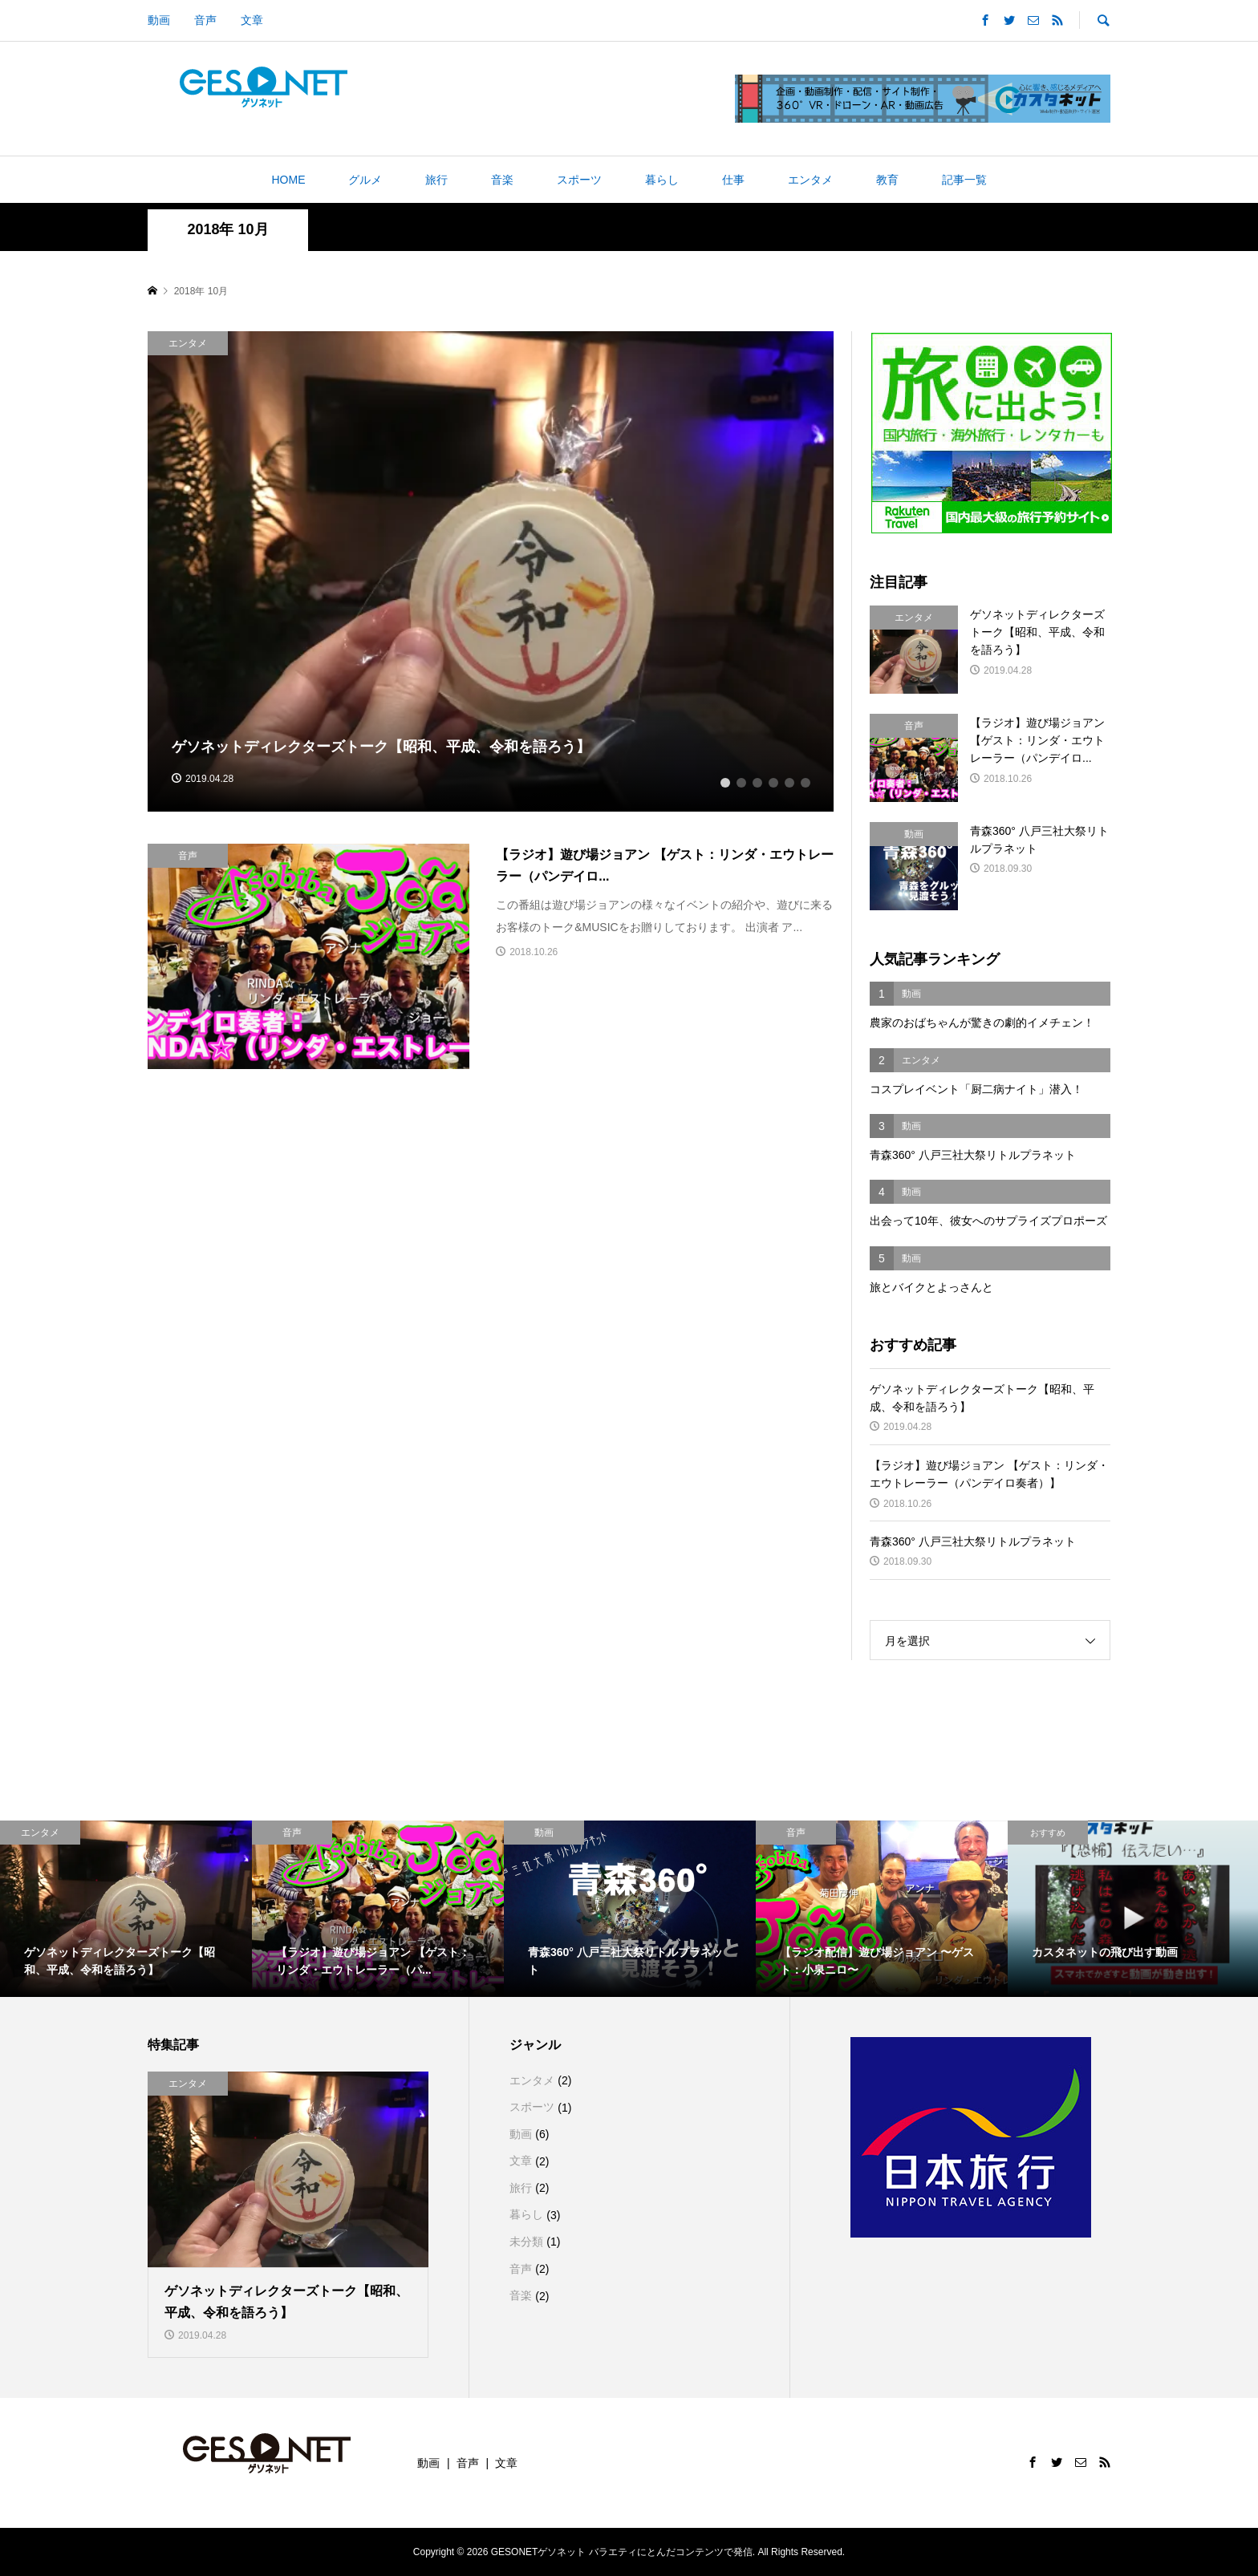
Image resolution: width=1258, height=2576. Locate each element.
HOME (288, 179)
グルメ (365, 179)
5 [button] (789, 781)
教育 (887, 179)
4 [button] (773, 781)
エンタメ (810, 179)
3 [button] (757, 781)
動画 (159, 20)
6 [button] (805, 781)
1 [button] (725, 781)
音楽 (502, 179)
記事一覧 (964, 179)
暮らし (662, 179)
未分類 (526, 2241)
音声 (205, 20)
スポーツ (579, 179)
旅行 (436, 179)
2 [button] (741, 781)
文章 (252, 20)
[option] (491, 571)
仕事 (733, 179)
